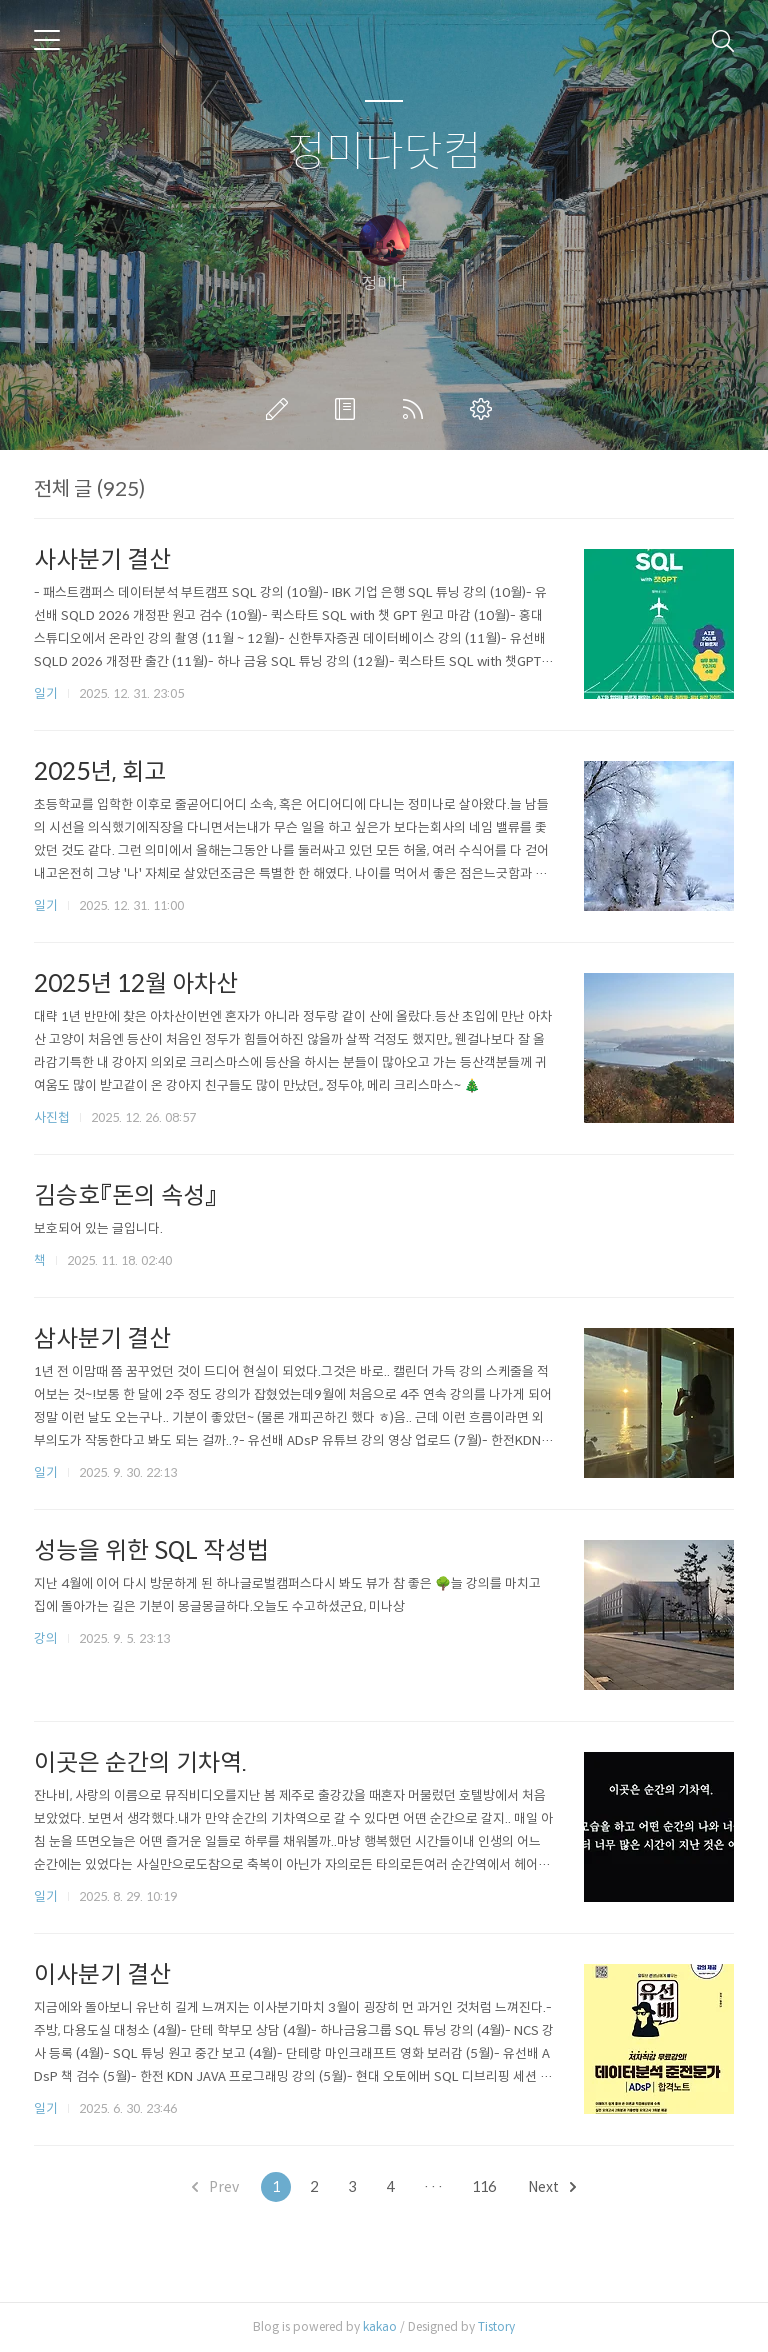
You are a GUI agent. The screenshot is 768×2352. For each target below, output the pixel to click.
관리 (485, 409)
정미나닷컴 (384, 152)
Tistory (496, 2326)
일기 (46, 693)
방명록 (349, 409)
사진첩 (52, 1117)
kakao (380, 2326)
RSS (417, 409)
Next (552, 2187)
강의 (46, 1638)
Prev (215, 2187)
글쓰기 (281, 409)
